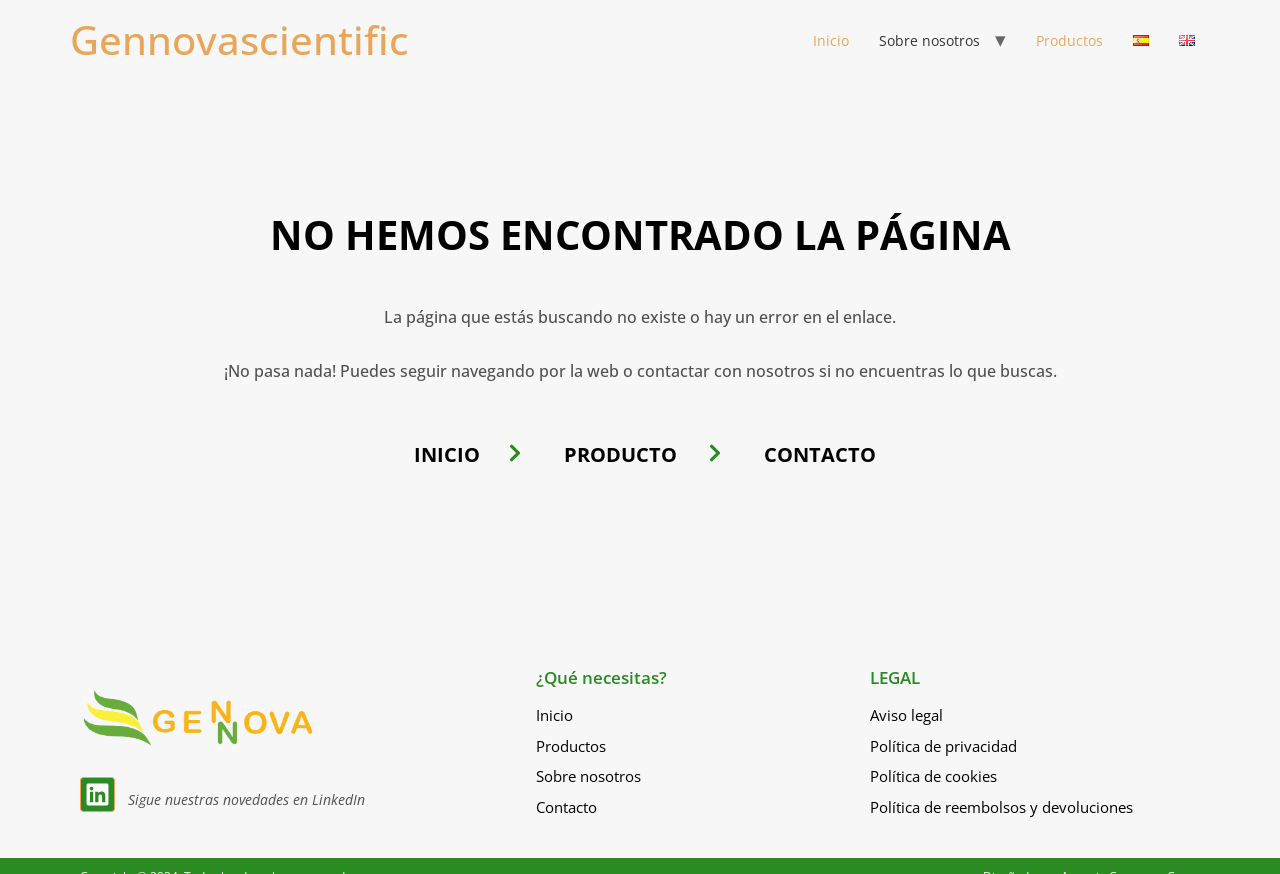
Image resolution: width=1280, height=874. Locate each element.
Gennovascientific (239, 39)
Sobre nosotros (929, 40)
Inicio (831, 40)
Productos (1069, 40)
